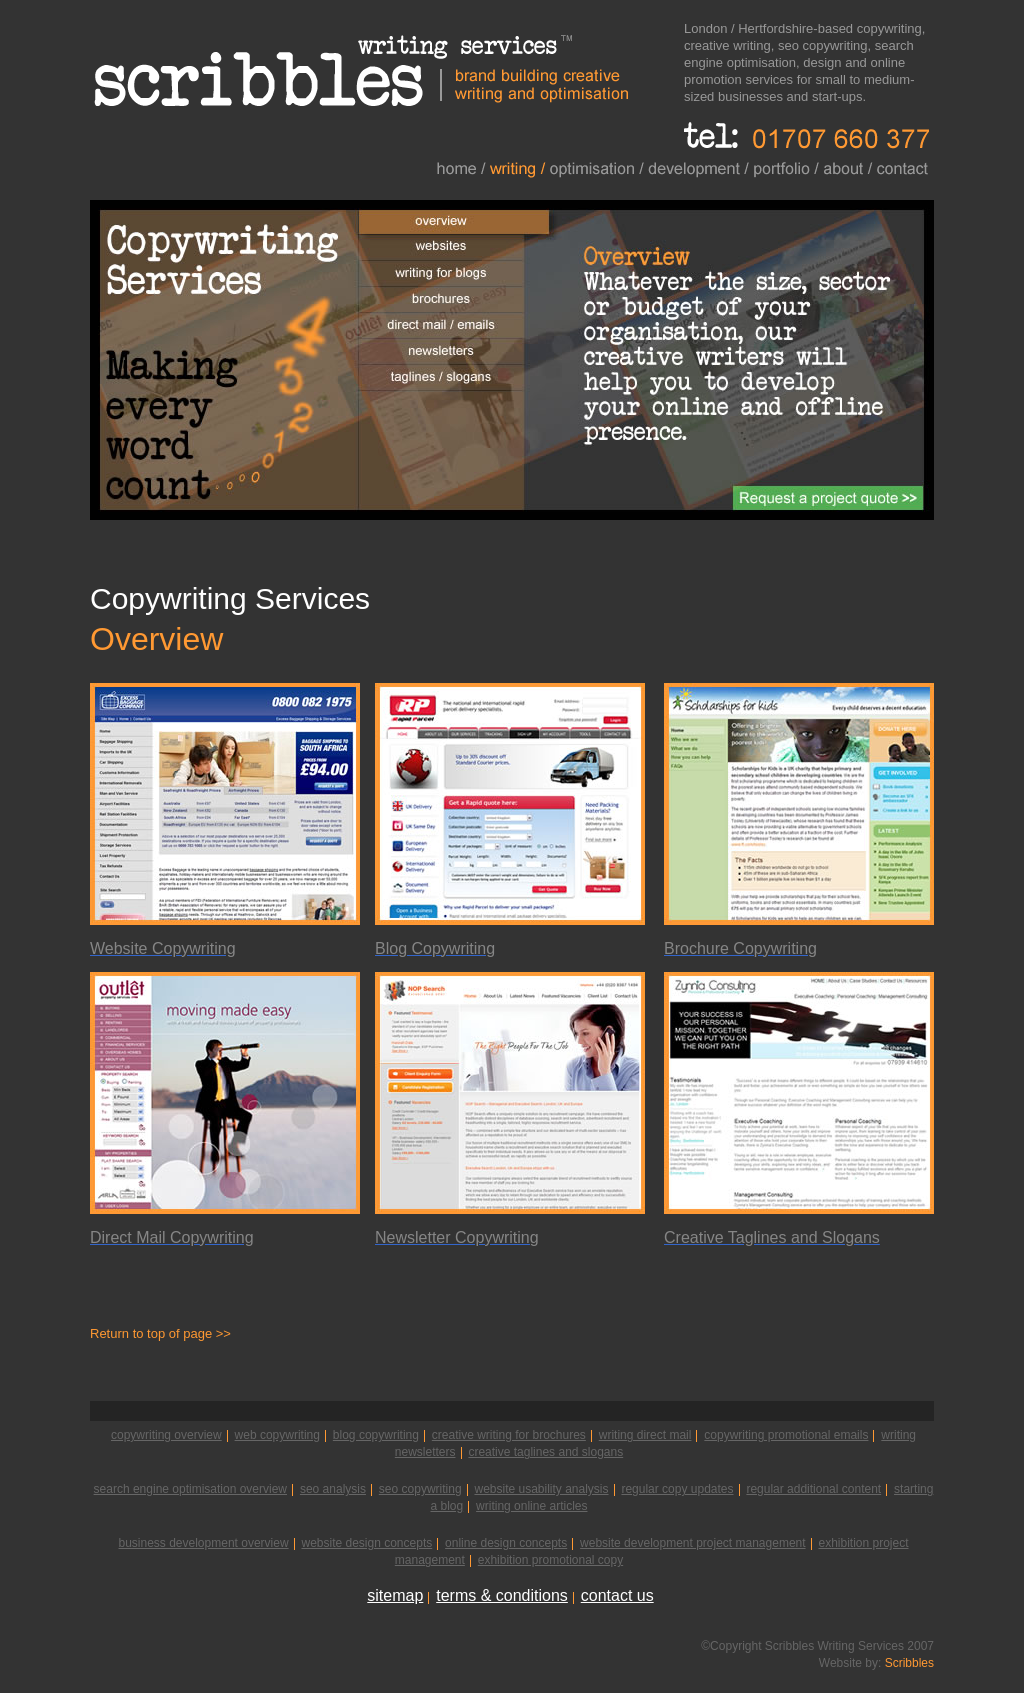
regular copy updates (677, 1489)
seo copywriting (420, 1489)
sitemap (395, 1595)
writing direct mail (645, 1435)
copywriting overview (166, 1435)
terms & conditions (502, 1595)
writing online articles (531, 1506)
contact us (617, 1595)
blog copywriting (376, 1435)
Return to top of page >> (160, 1333)
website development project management (692, 1543)
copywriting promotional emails (786, 1435)
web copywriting (277, 1435)
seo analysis (333, 1489)
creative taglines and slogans (545, 1452)
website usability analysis (541, 1489)
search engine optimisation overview (190, 1489)
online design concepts (506, 1543)
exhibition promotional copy (550, 1560)
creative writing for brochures (509, 1435)
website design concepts (366, 1543)
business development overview (203, 1543)
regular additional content (813, 1489)
